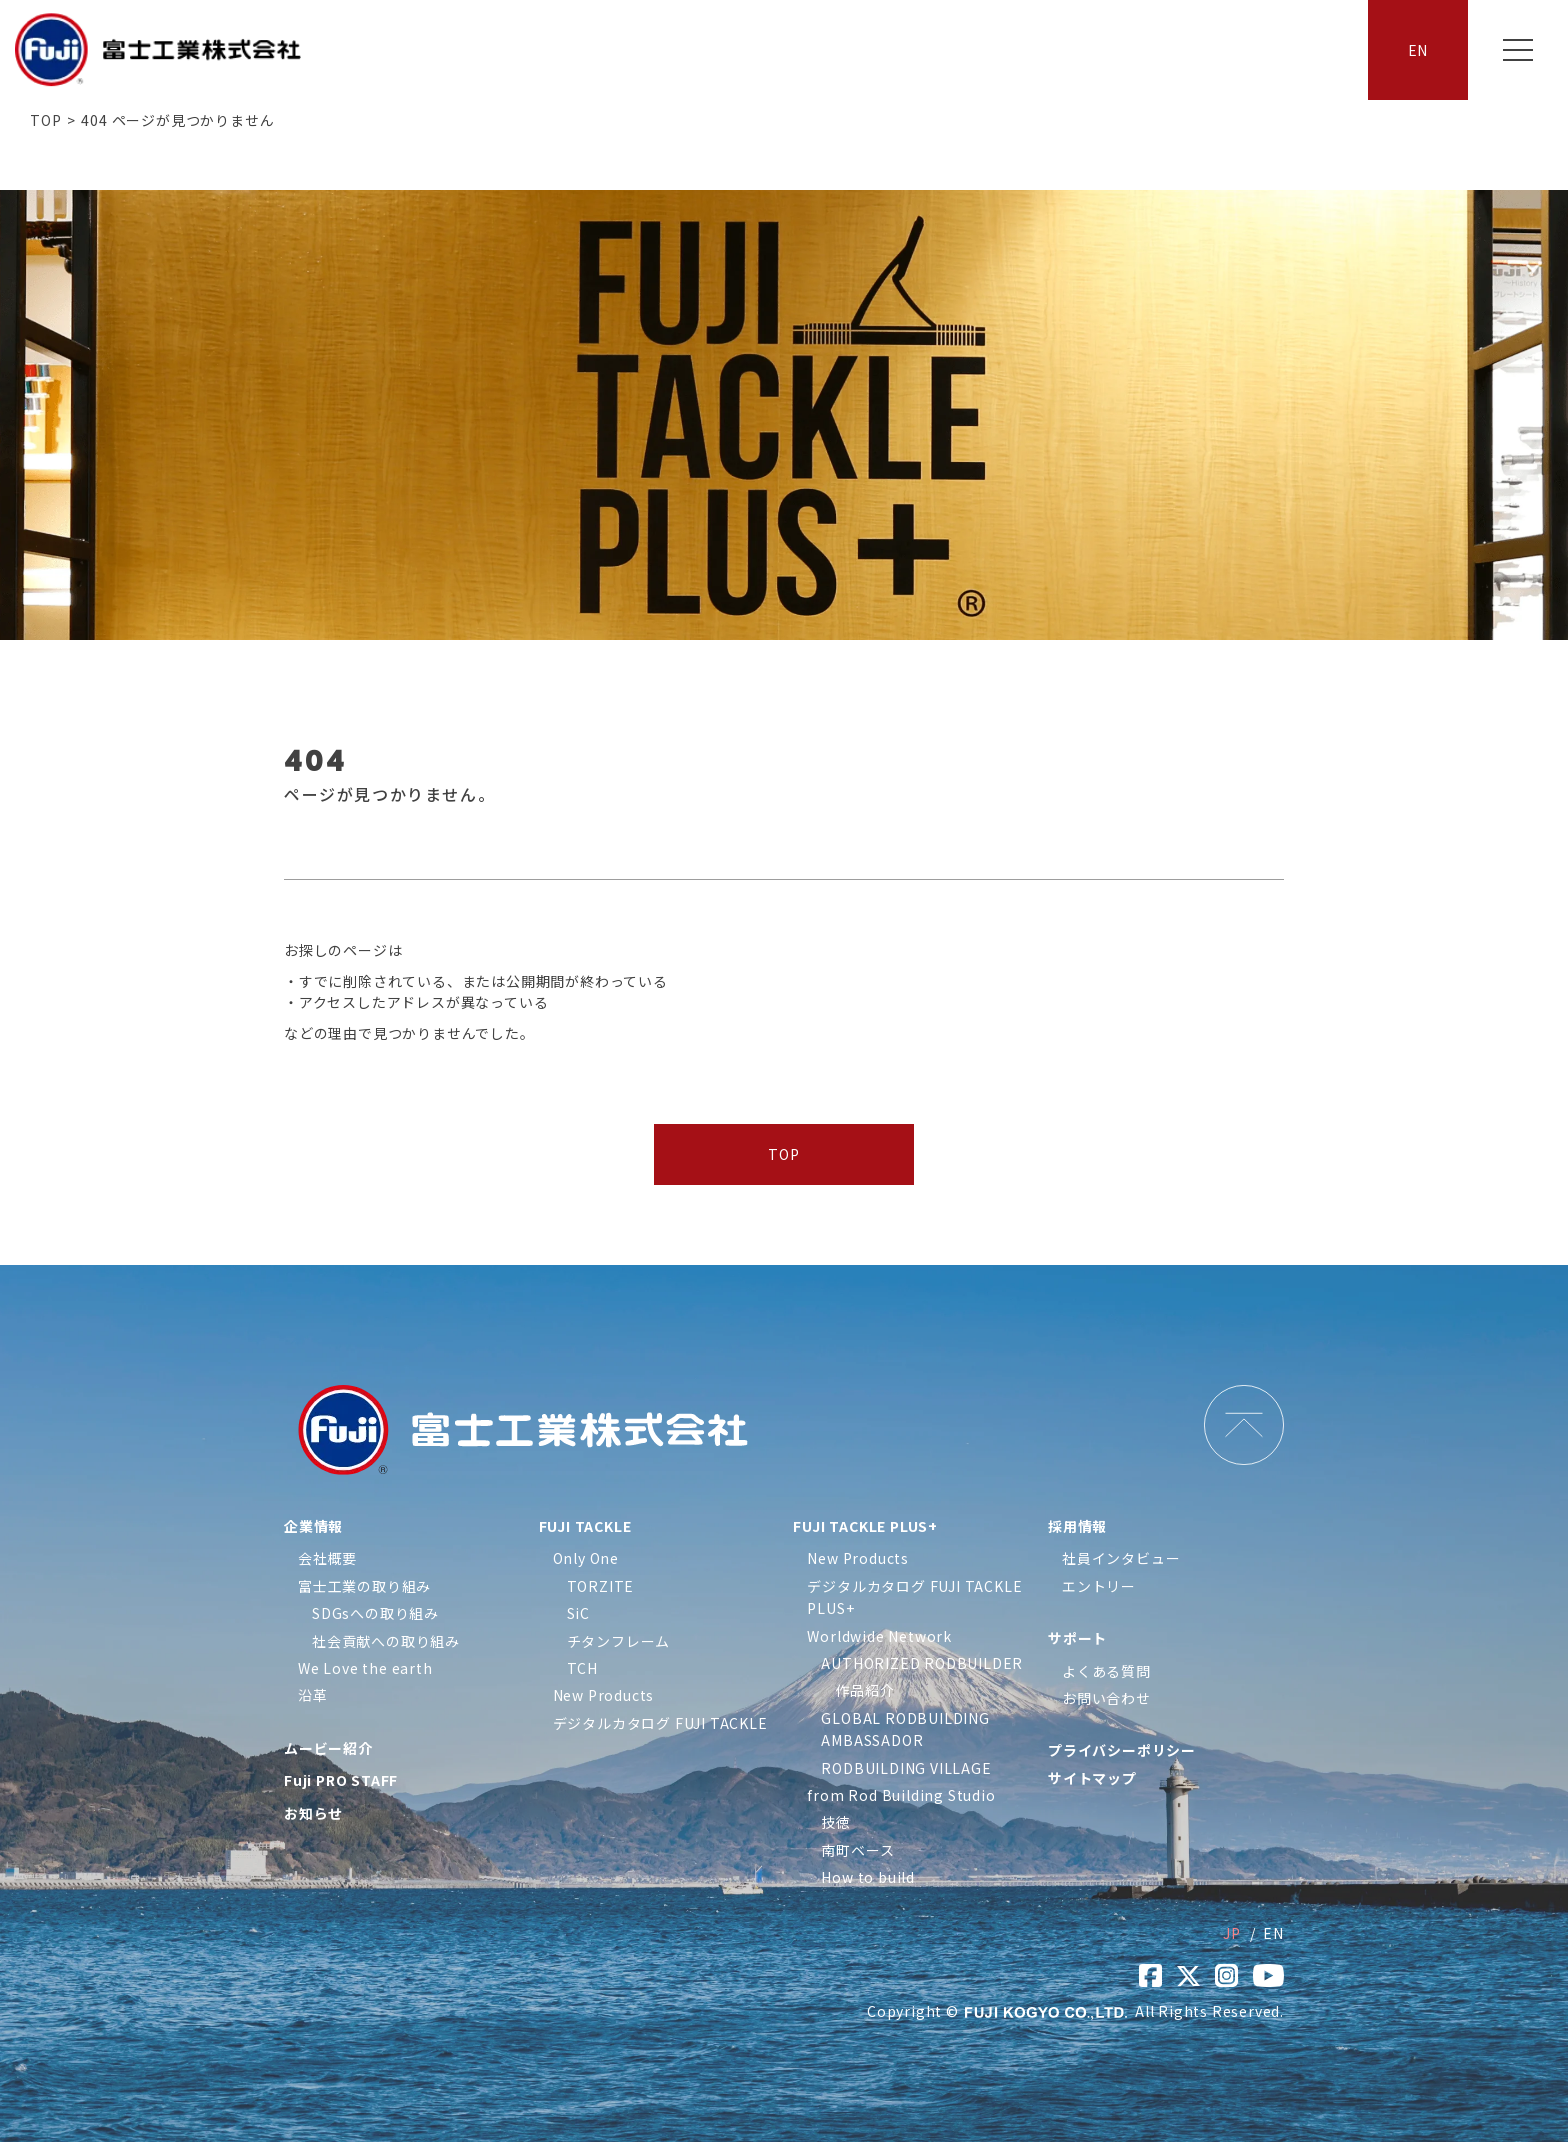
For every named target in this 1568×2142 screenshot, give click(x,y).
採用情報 (1077, 1526)
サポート (1077, 1638)
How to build (868, 1877)
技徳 (836, 1822)
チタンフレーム (619, 1641)
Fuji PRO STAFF (341, 1780)
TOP (45, 120)
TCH (582, 1668)
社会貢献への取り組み (386, 1641)
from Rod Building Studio (901, 1795)
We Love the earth (365, 1668)
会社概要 (327, 1558)
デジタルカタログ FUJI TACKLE (660, 1723)
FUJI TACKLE (585, 1526)
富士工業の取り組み (364, 1586)
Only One (586, 1558)
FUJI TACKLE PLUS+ (865, 1526)
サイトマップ (1092, 1778)
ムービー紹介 (328, 1748)
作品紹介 (864, 1690)
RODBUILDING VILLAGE (906, 1768)
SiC (578, 1613)
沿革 (313, 1695)
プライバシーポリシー (1122, 1750)
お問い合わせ (1106, 1698)
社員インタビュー (1121, 1558)
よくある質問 (1106, 1671)
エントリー (1099, 1586)
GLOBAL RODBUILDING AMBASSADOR (905, 1729)
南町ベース (857, 1850)
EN (1418, 50)
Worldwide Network (879, 1636)
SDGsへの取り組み (375, 1613)
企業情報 (313, 1526)
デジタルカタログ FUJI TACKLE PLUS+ (914, 1597)
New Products (604, 1695)
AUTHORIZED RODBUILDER (922, 1663)
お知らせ (313, 1813)
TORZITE (601, 1586)
